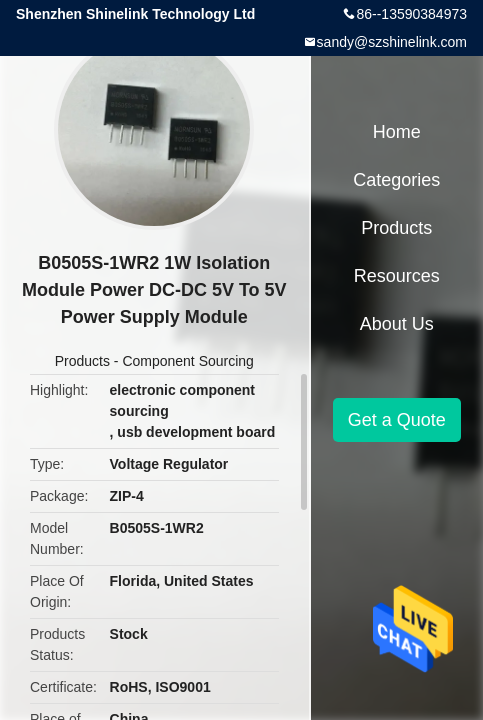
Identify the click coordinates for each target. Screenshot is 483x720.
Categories (396, 180)
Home (397, 132)
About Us (397, 324)
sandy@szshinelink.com (392, 42)
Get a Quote (397, 420)
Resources (397, 276)
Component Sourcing (188, 361)
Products (82, 361)
